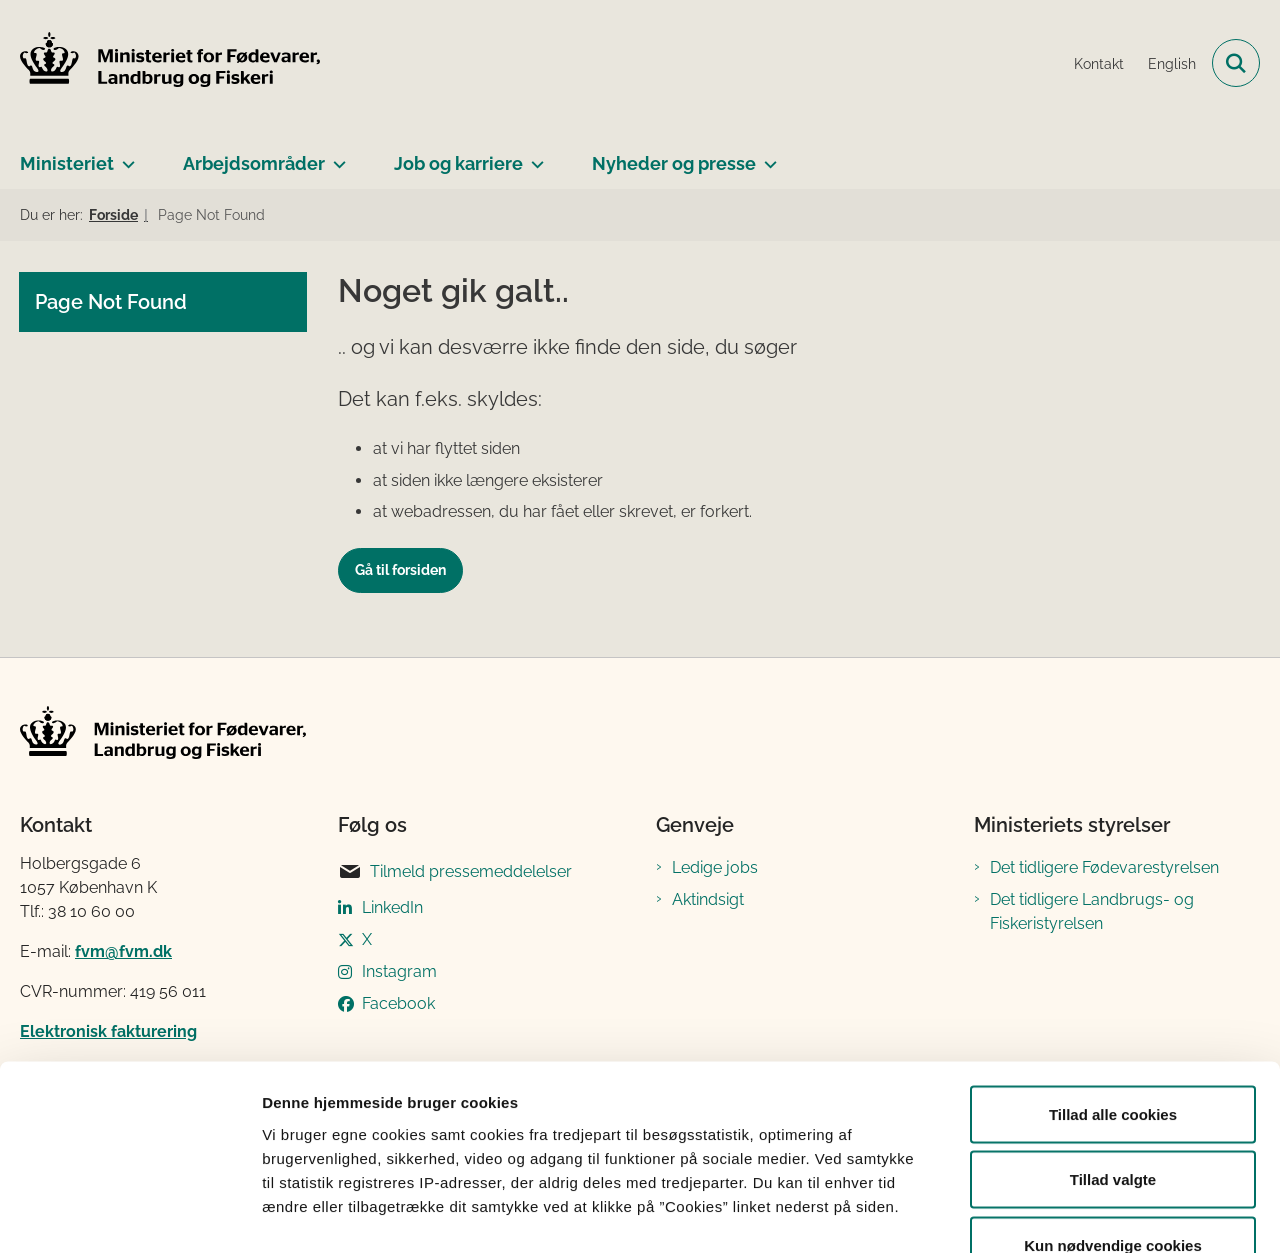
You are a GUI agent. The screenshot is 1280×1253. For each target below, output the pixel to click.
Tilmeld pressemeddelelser (455, 872)
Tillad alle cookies (1113, 990)
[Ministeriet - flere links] (124, 156)
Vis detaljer (1039, 1213)
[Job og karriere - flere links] (533, 156)
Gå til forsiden (400, 570)
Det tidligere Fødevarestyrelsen (1104, 867)
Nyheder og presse (674, 163)
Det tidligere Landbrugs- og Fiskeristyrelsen (1092, 911)
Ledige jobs (715, 867)
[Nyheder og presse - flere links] (766, 156)
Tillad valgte (1113, 1056)
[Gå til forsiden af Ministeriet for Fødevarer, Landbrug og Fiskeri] (170, 63)
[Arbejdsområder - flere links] (335, 156)
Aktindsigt (708, 899)
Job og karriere (458, 163)
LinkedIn (392, 907)
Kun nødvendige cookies (1113, 1121)
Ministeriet (67, 163)
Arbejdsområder (254, 163)
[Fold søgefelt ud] (1236, 63)
